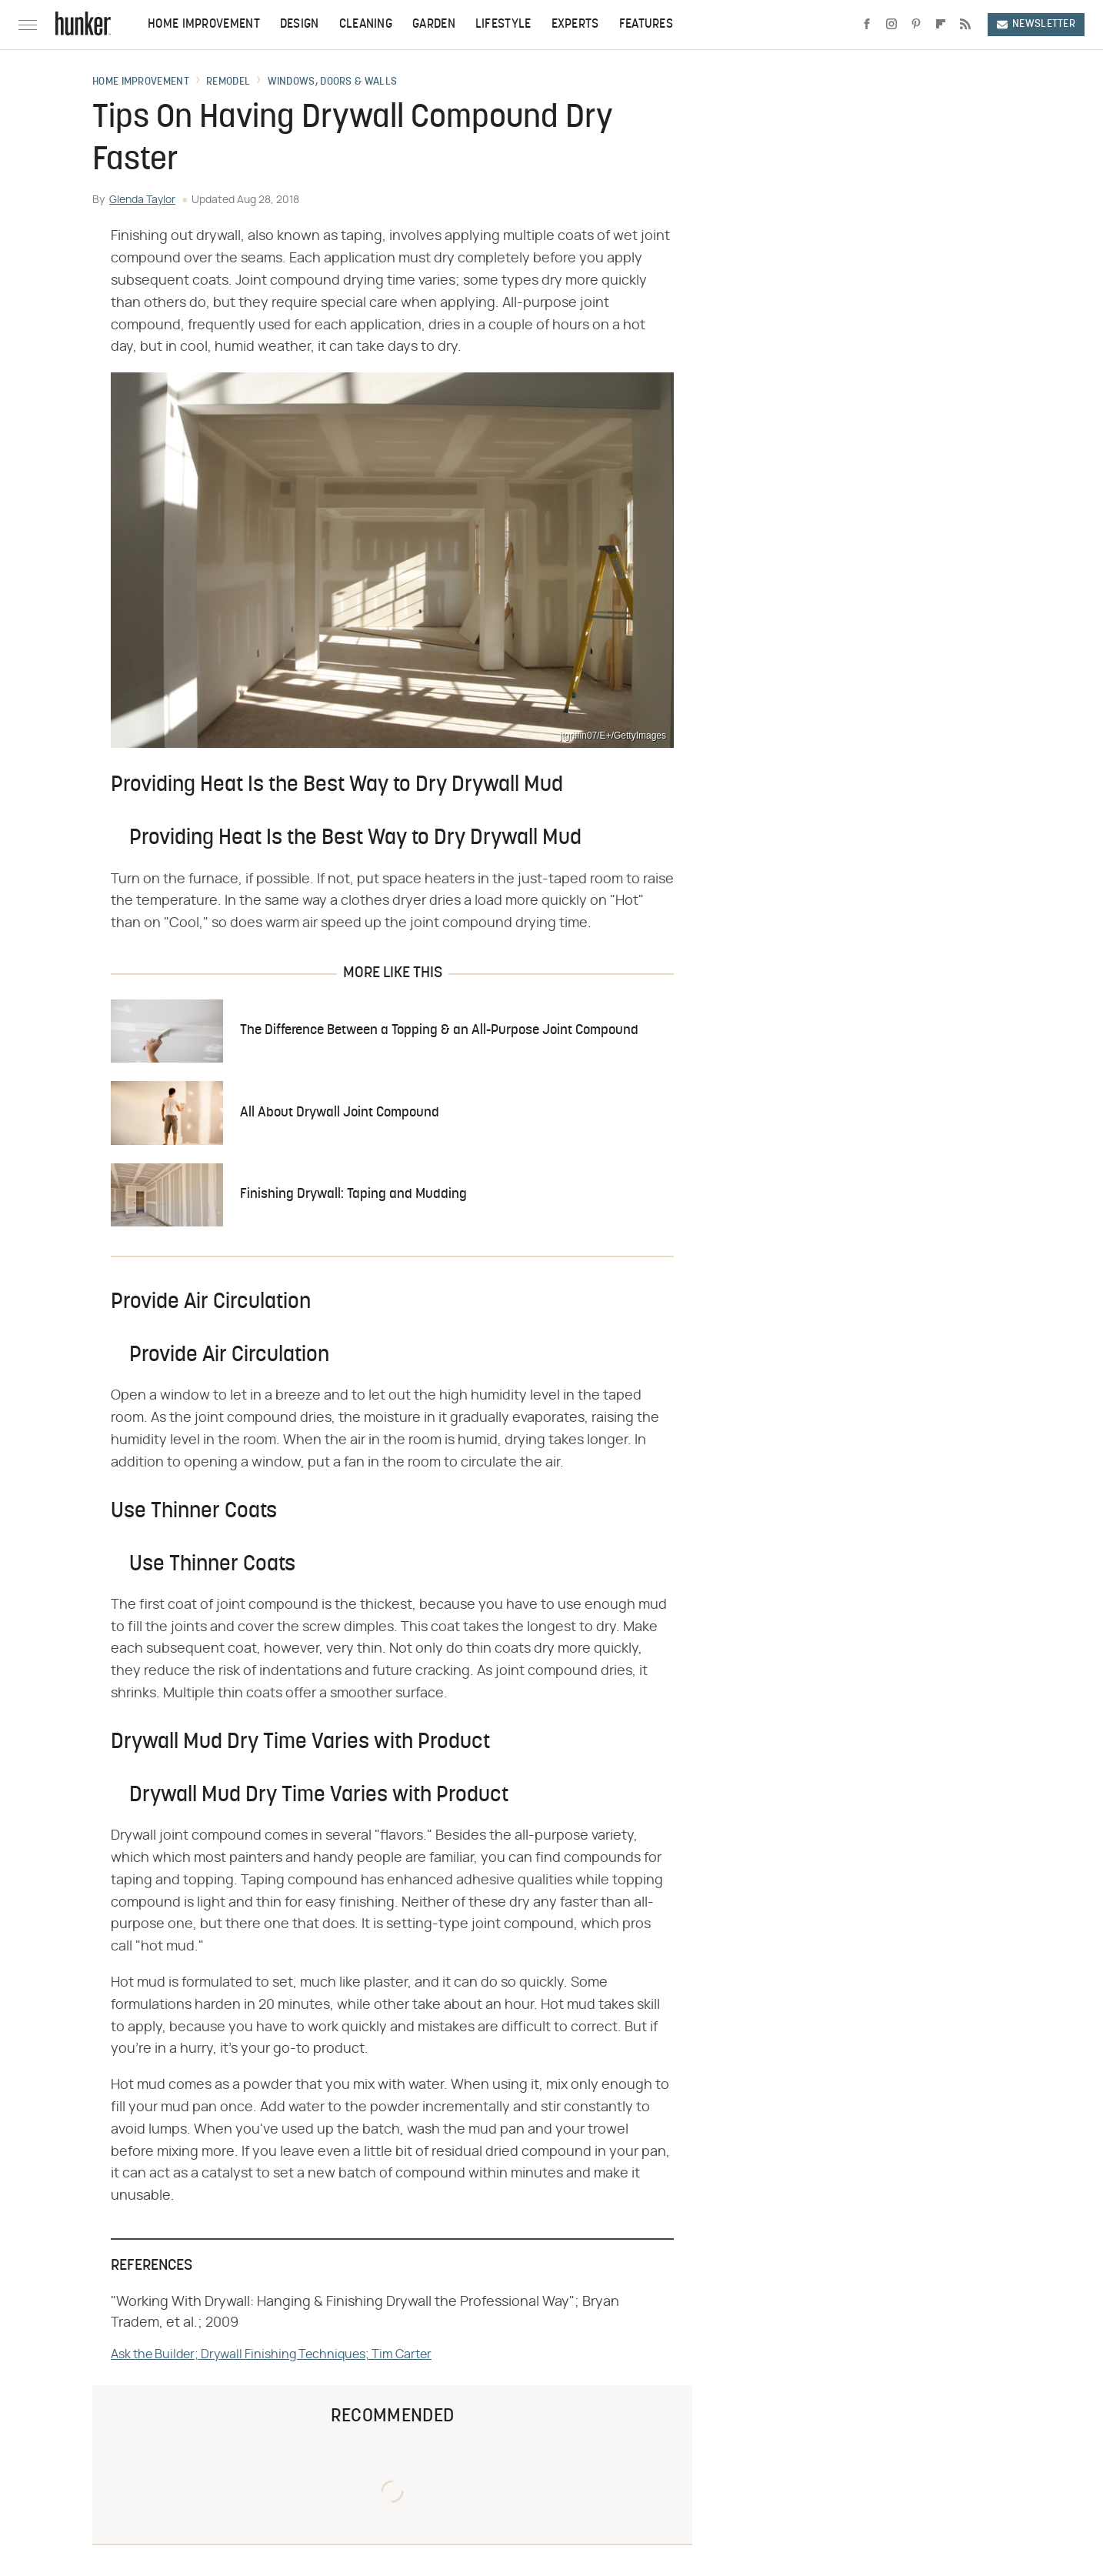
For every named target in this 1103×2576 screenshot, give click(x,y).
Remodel (228, 82)
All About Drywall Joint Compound (339, 1113)
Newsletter (1036, 24)
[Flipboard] (941, 24)
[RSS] (965, 24)
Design (299, 24)
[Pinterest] (916, 24)
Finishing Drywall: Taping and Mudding (353, 1194)
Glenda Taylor (142, 200)
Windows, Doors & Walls (333, 82)
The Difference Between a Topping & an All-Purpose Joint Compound (439, 1030)
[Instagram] (891, 24)
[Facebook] (867, 24)
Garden (433, 24)
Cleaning (365, 24)
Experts (575, 24)
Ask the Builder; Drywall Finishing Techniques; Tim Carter (271, 2354)
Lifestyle (503, 24)
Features (646, 24)
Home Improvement (204, 24)
